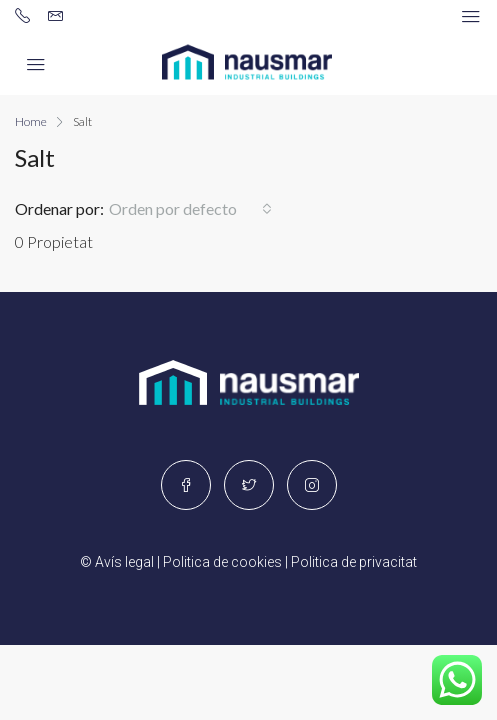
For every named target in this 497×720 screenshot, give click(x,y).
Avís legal (124, 562)
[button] (190, 209)
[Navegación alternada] (471, 17)
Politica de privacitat (354, 562)
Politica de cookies (222, 562)
